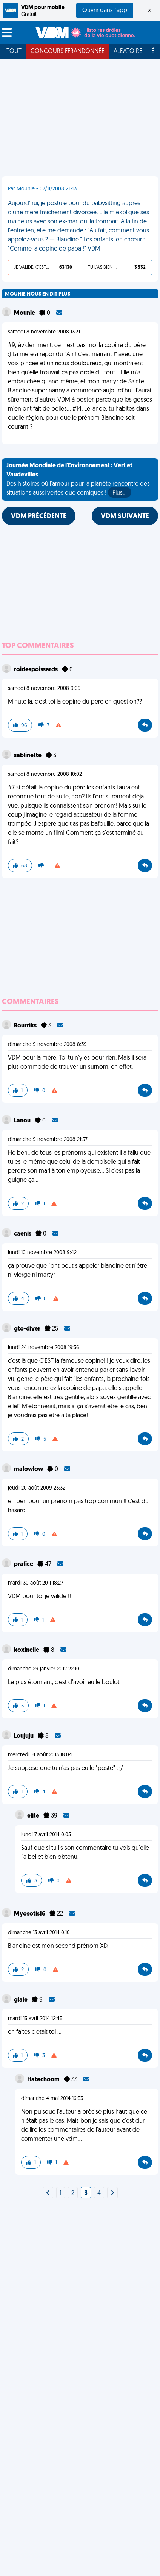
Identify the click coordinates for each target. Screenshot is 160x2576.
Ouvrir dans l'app (104, 11)
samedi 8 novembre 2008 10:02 (45, 774)
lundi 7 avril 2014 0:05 (46, 1835)
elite (33, 1816)
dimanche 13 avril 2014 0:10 (39, 1933)
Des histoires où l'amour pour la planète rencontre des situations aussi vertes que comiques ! (78, 480)
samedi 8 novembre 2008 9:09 (44, 688)
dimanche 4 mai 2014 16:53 (52, 2098)
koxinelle (27, 1650)
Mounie (25, 313)
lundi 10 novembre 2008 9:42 (42, 1253)
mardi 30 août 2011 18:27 (35, 1583)
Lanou (23, 1121)
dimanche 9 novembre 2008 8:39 (47, 1045)
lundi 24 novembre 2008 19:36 (43, 1348)
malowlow (29, 1469)
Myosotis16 (30, 1914)
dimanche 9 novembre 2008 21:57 (48, 1139)
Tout (14, 51)
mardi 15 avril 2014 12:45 (35, 2019)
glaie (21, 2000)
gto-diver (28, 1329)
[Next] (48, 2193)
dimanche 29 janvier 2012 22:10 (43, 1669)
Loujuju (24, 1736)
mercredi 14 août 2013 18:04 (40, 1755)
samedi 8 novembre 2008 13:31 (44, 332)
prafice (24, 1564)
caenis (23, 1234)
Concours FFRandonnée (68, 51)
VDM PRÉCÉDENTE (38, 516)
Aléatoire (128, 51)
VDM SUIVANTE (125, 516)
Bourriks (26, 1026)
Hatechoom (44, 2080)
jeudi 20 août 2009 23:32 (36, 1488)
